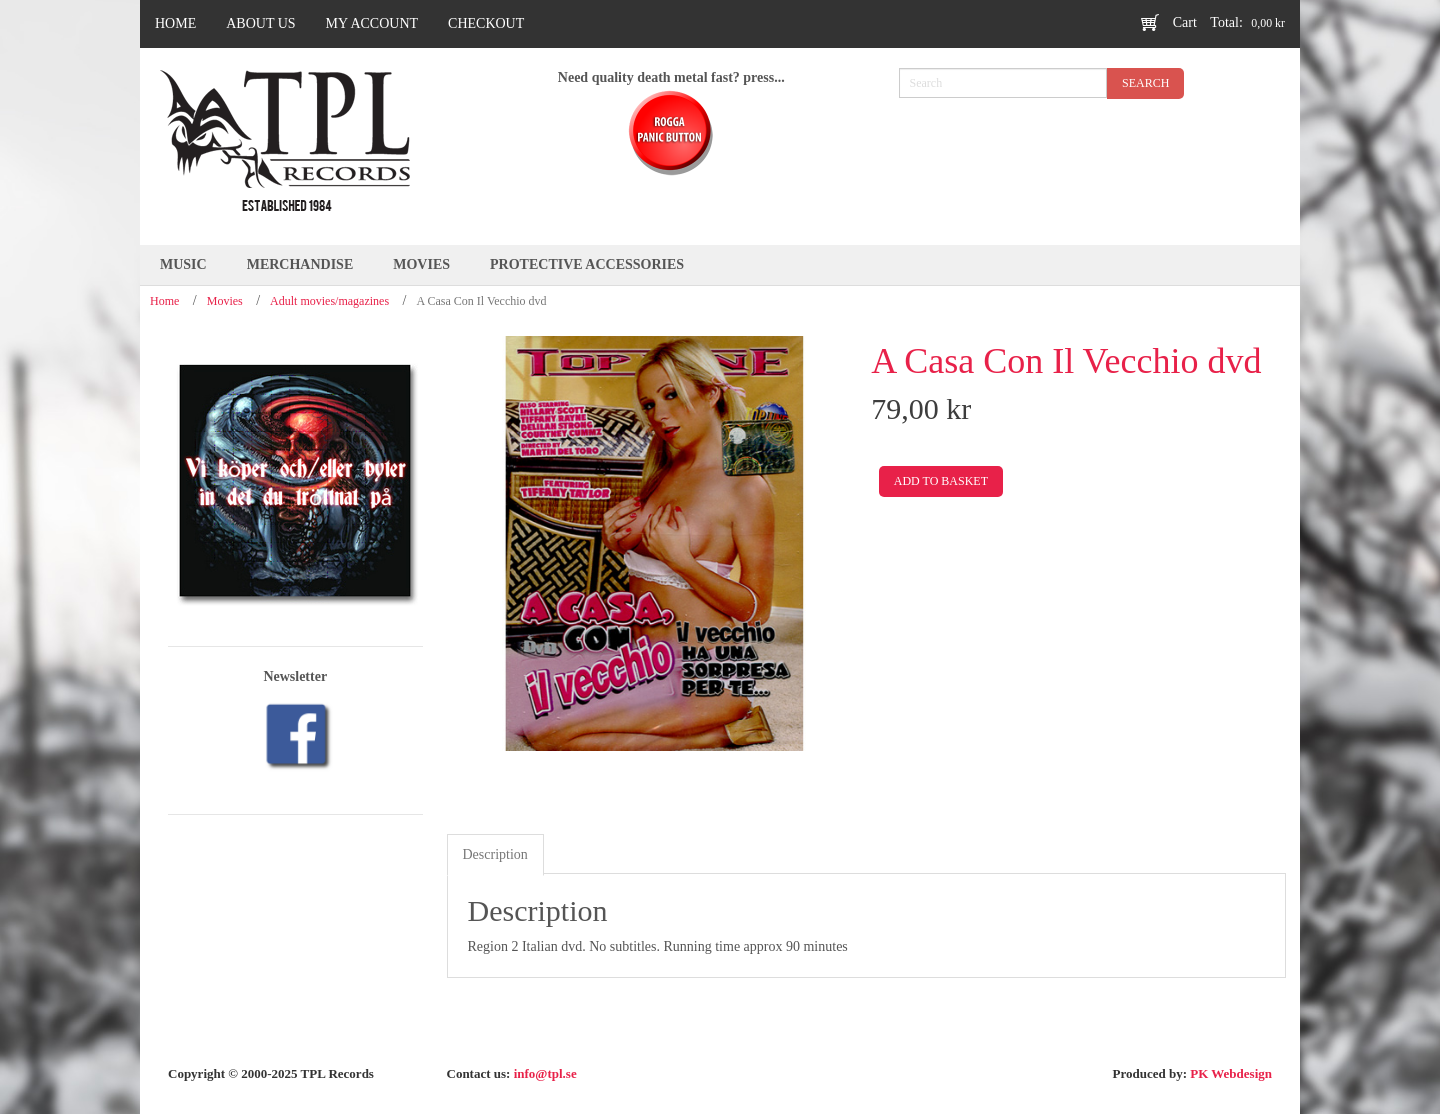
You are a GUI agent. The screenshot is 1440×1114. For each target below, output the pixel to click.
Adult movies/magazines (329, 301)
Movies (225, 301)
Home (164, 301)
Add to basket (941, 481)
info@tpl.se (545, 1073)
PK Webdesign (1231, 1073)
